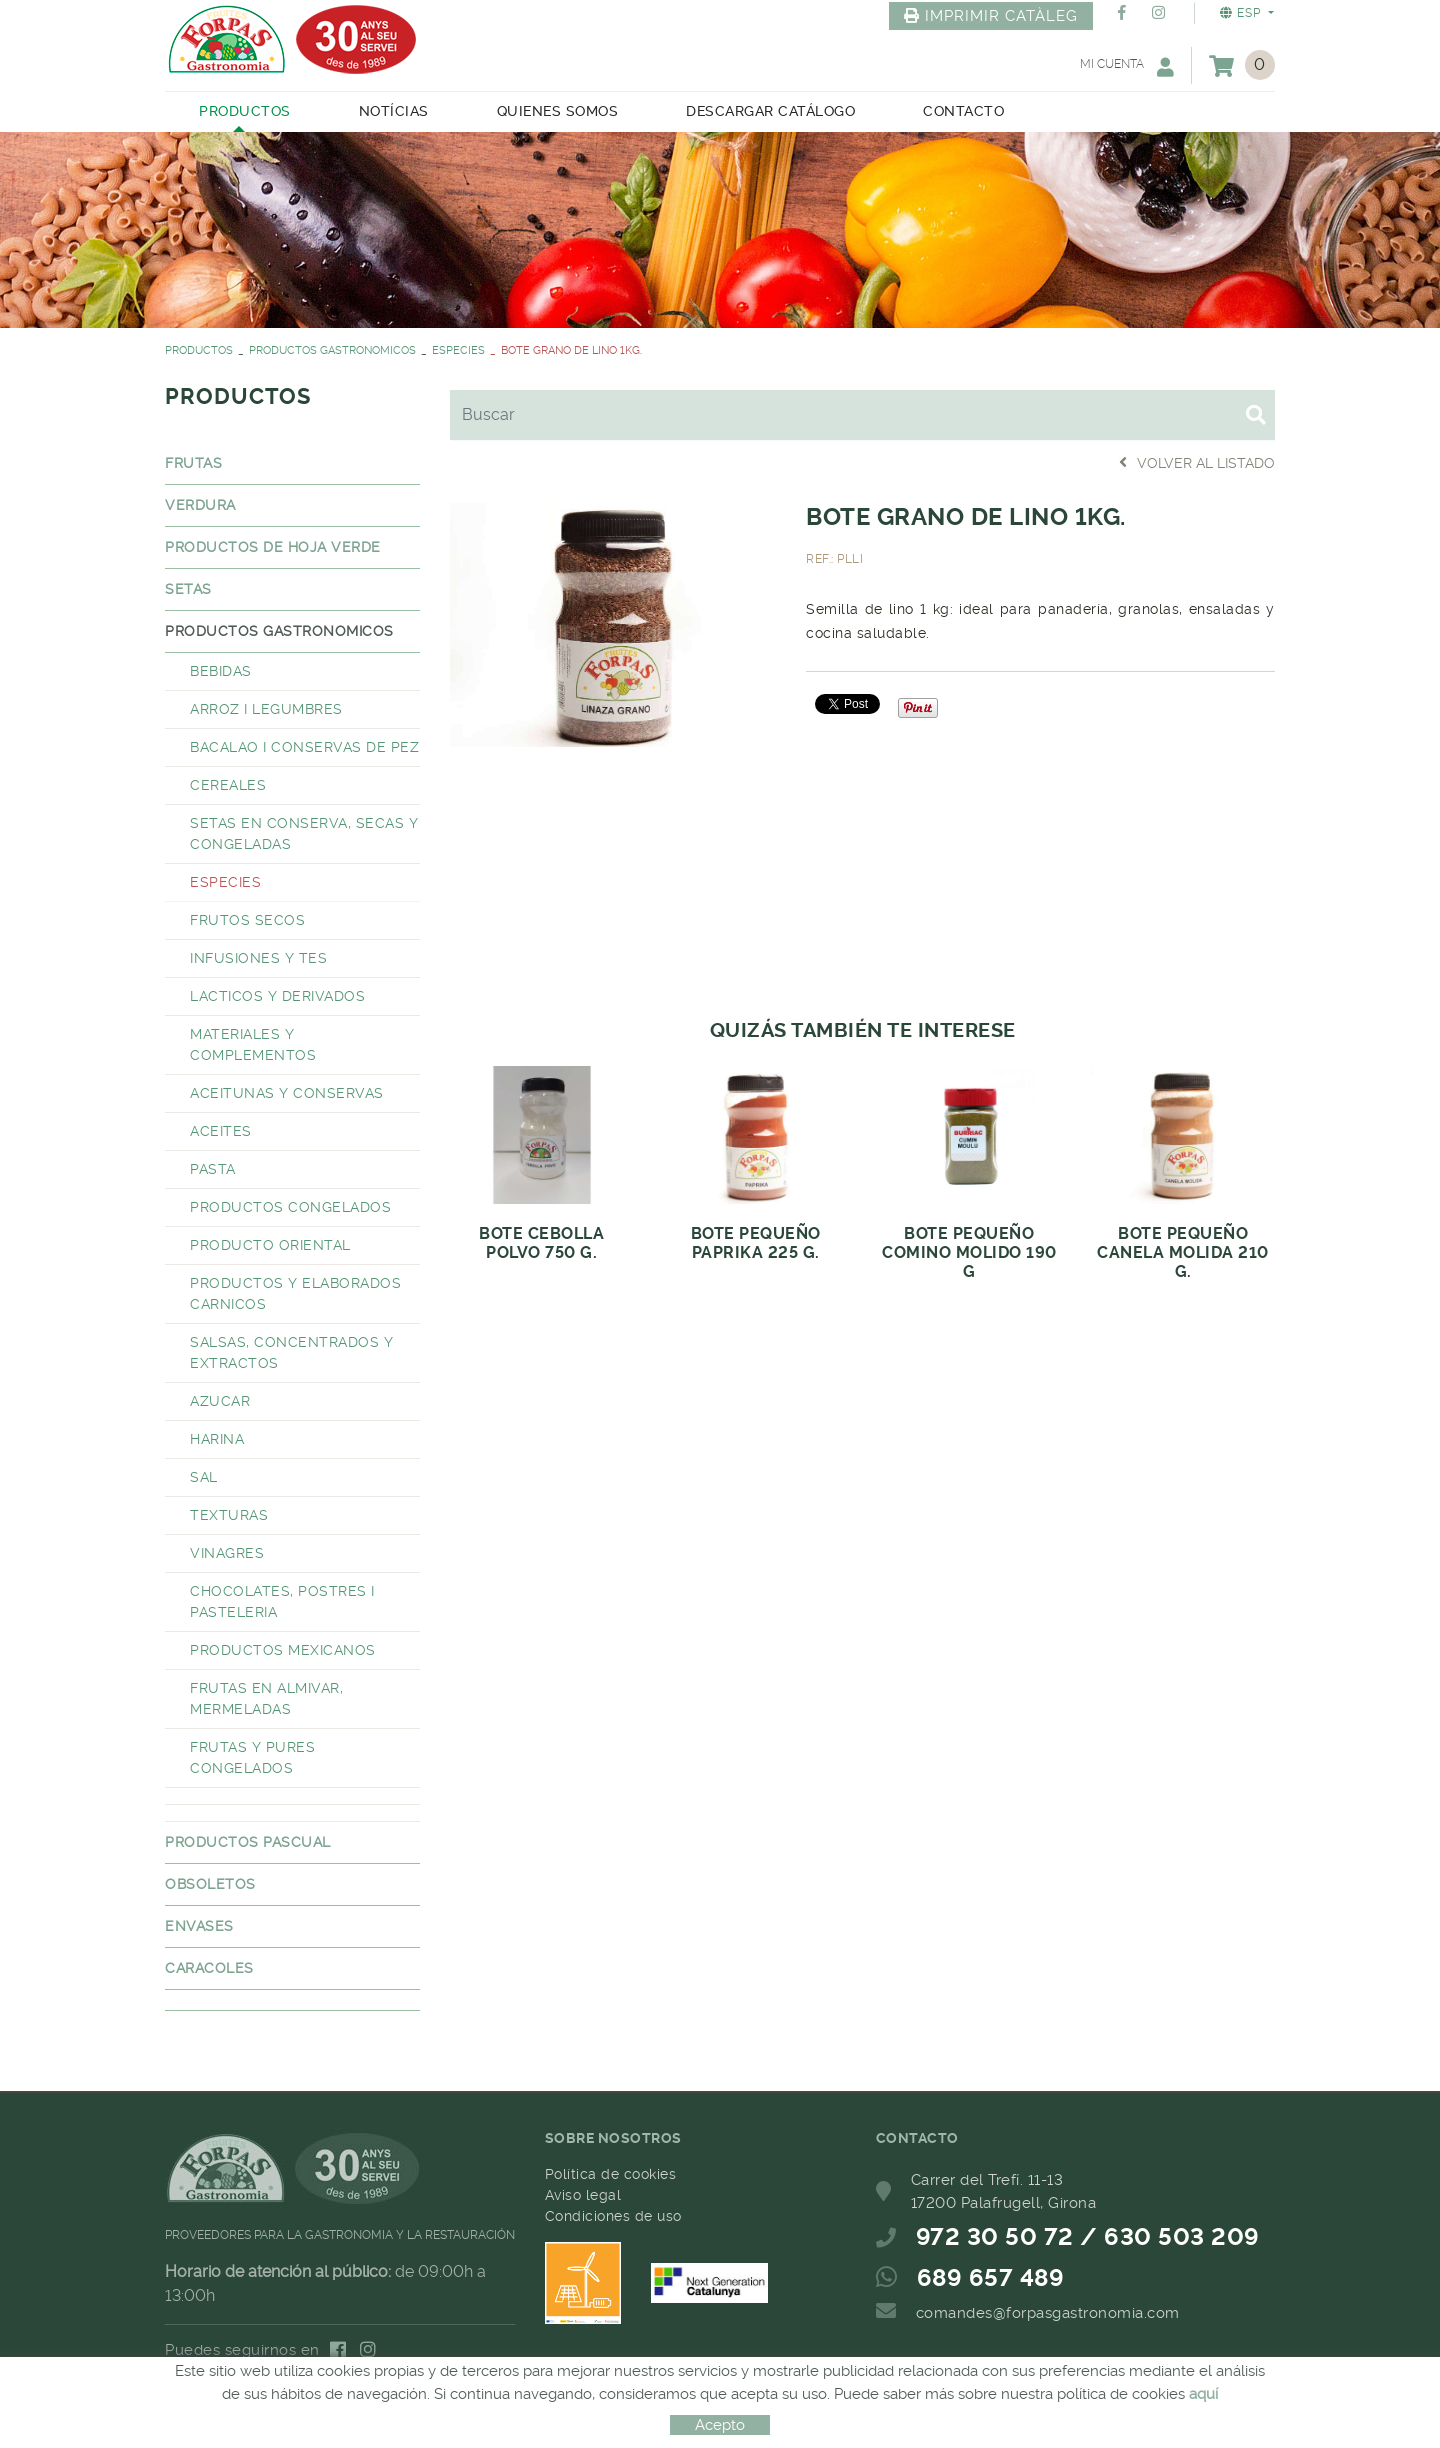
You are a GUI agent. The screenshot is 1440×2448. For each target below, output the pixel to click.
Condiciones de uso (613, 2216)
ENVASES (199, 1926)
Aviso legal (583, 2195)
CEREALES (228, 785)
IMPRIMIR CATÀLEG (991, 16)
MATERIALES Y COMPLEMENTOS (253, 1044)
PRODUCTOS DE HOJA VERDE (273, 547)
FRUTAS (193, 463)
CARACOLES (209, 1968)
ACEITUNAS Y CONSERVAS (287, 1093)
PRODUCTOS (199, 350)
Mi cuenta (1127, 66)
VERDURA (200, 505)
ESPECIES (458, 350)
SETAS (188, 589)
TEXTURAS (229, 1515)
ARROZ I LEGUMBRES (266, 709)
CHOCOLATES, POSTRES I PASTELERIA (282, 1601)
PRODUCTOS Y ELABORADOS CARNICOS (295, 1293)
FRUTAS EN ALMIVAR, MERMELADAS (266, 1698)
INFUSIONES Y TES (258, 958)
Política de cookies (611, 2174)
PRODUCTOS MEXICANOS (283, 1650)
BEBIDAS (221, 671)
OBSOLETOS (210, 1884)
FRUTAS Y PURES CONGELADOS (252, 1757)
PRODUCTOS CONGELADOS (290, 1207)
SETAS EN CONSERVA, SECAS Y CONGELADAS (304, 833)
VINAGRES (227, 1553)
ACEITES (221, 1131)
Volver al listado (1197, 462)
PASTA (213, 1169)
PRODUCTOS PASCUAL (248, 1842)
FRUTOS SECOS (247, 920)
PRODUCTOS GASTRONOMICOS (332, 350)
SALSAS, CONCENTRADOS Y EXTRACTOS (291, 1352)
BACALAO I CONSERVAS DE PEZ (304, 747)
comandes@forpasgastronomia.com (1048, 2313)
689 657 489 (991, 2278)
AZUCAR (220, 1401)
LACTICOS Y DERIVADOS (277, 996)
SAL (204, 1477)
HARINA (217, 1439)
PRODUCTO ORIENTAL (270, 1245)
